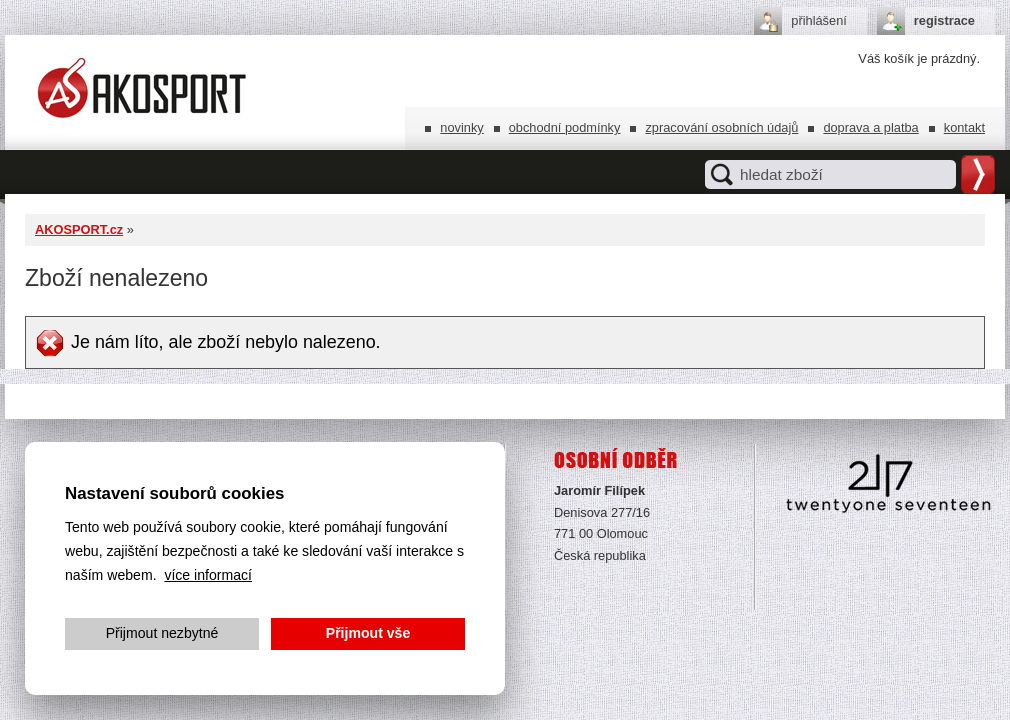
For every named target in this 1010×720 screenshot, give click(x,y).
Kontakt (964, 127)
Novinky (461, 127)
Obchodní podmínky (565, 127)
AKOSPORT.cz (79, 229)
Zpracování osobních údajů (721, 127)
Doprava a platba (870, 127)
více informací (208, 575)
